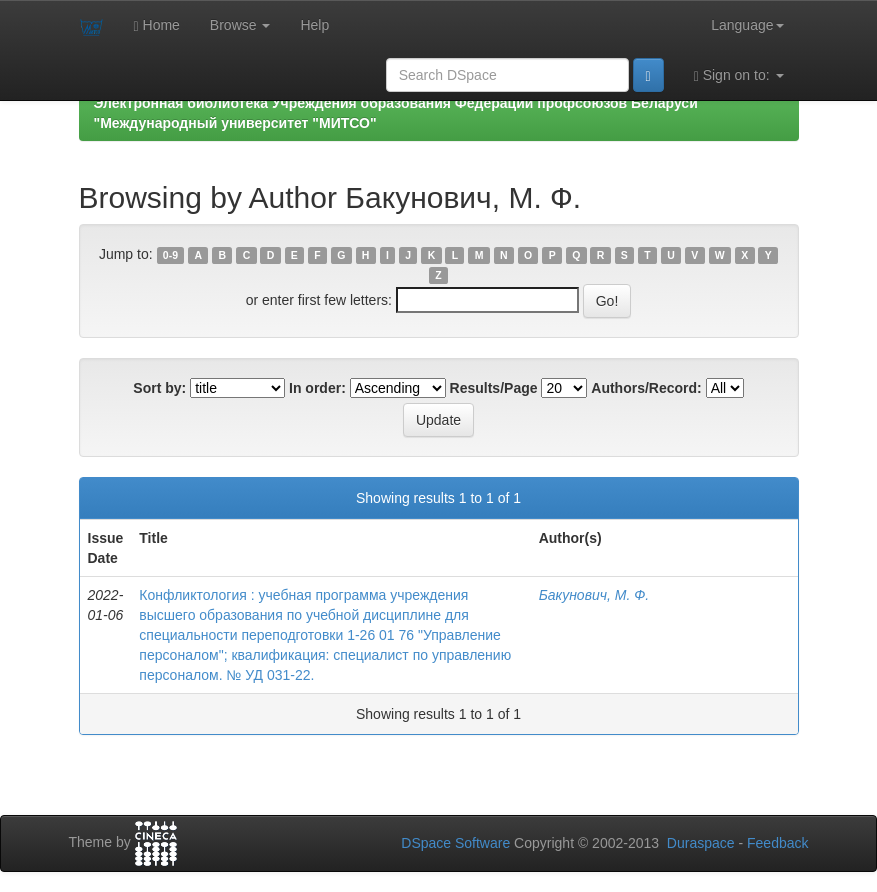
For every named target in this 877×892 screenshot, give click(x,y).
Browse (240, 25)
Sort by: (159, 388)
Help (314, 25)
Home (157, 25)
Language (747, 25)
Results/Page (494, 388)
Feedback (777, 843)
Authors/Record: (646, 388)
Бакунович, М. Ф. (594, 595)
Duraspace (701, 843)
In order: (317, 388)
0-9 (170, 255)
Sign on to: (739, 75)
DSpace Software (455, 843)
